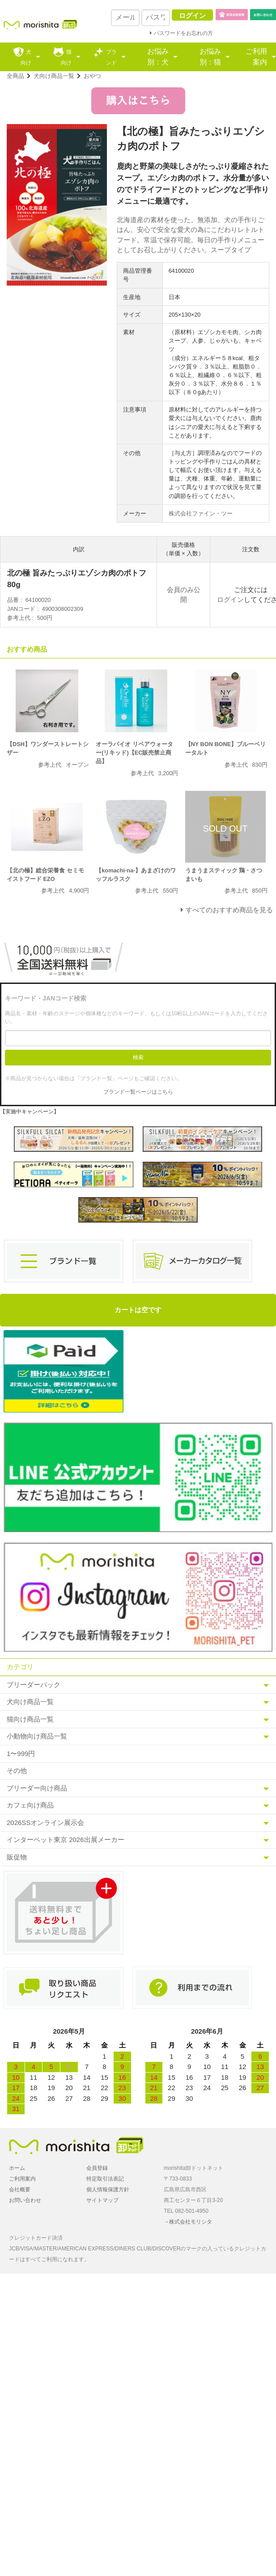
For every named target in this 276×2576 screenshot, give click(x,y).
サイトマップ (102, 2200)
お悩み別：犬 (158, 56)
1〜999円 (21, 1753)
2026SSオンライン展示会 (45, 1822)
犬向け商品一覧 (54, 76)
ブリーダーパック (33, 1684)
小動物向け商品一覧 (37, 1736)
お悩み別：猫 (210, 56)
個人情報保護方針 (107, 2189)
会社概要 (19, 2189)
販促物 (17, 1857)
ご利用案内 (256, 56)
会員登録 (97, 2168)
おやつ (92, 76)
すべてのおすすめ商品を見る (229, 910)
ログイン (230, 599)
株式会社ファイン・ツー (201, 513)
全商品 (15, 76)
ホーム (17, 2168)
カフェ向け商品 (30, 1805)
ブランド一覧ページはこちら (138, 1092)
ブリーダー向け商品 (37, 1788)
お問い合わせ (25, 2200)
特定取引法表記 (105, 2179)
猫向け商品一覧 (30, 1719)
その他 (17, 1770)
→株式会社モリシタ (188, 2222)
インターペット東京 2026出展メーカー (65, 1839)
